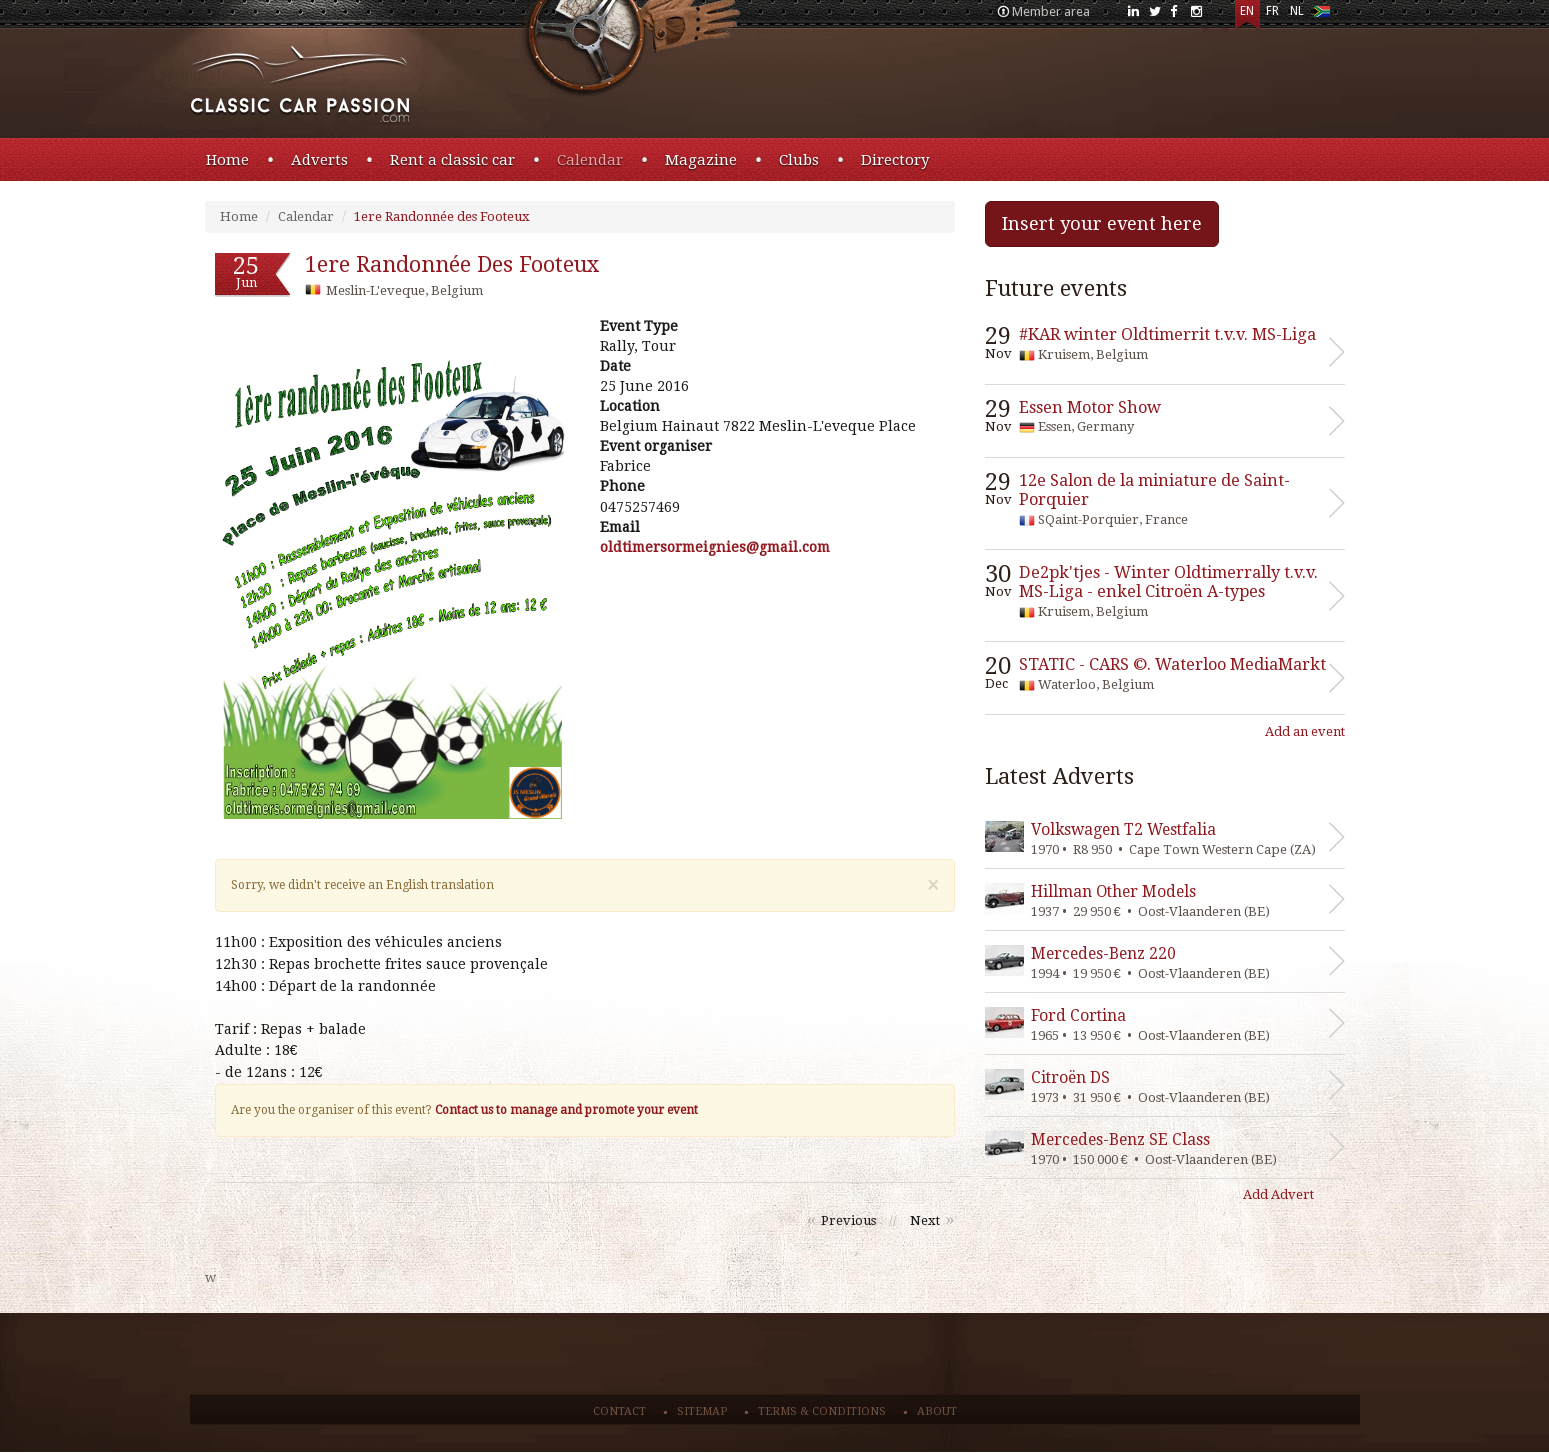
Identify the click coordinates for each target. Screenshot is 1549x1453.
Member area (1051, 11)
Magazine (701, 160)
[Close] (933, 885)
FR (1272, 11)
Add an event (1305, 731)
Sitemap (702, 1411)
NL (1297, 11)
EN (1247, 11)
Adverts (319, 160)
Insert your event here (1102, 223)
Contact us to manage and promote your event (566, 1110)
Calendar (590, 160)
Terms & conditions (822, 1411)
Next (925, 1220)
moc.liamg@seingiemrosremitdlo (715, 547)
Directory (895, 160)
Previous (848, 1220)
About (937, 1411)
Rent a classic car (452, 160)
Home (227, 160)
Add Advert (1278, 1194)
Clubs (799, 160)
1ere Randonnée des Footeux (442, 216)
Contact (619, 1411)
